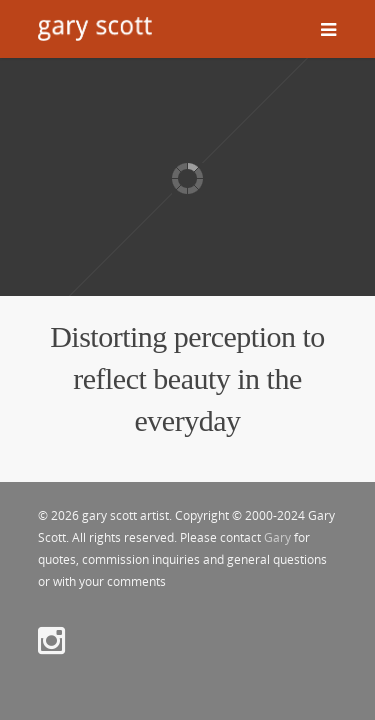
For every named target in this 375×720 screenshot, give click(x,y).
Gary (277, 537)
